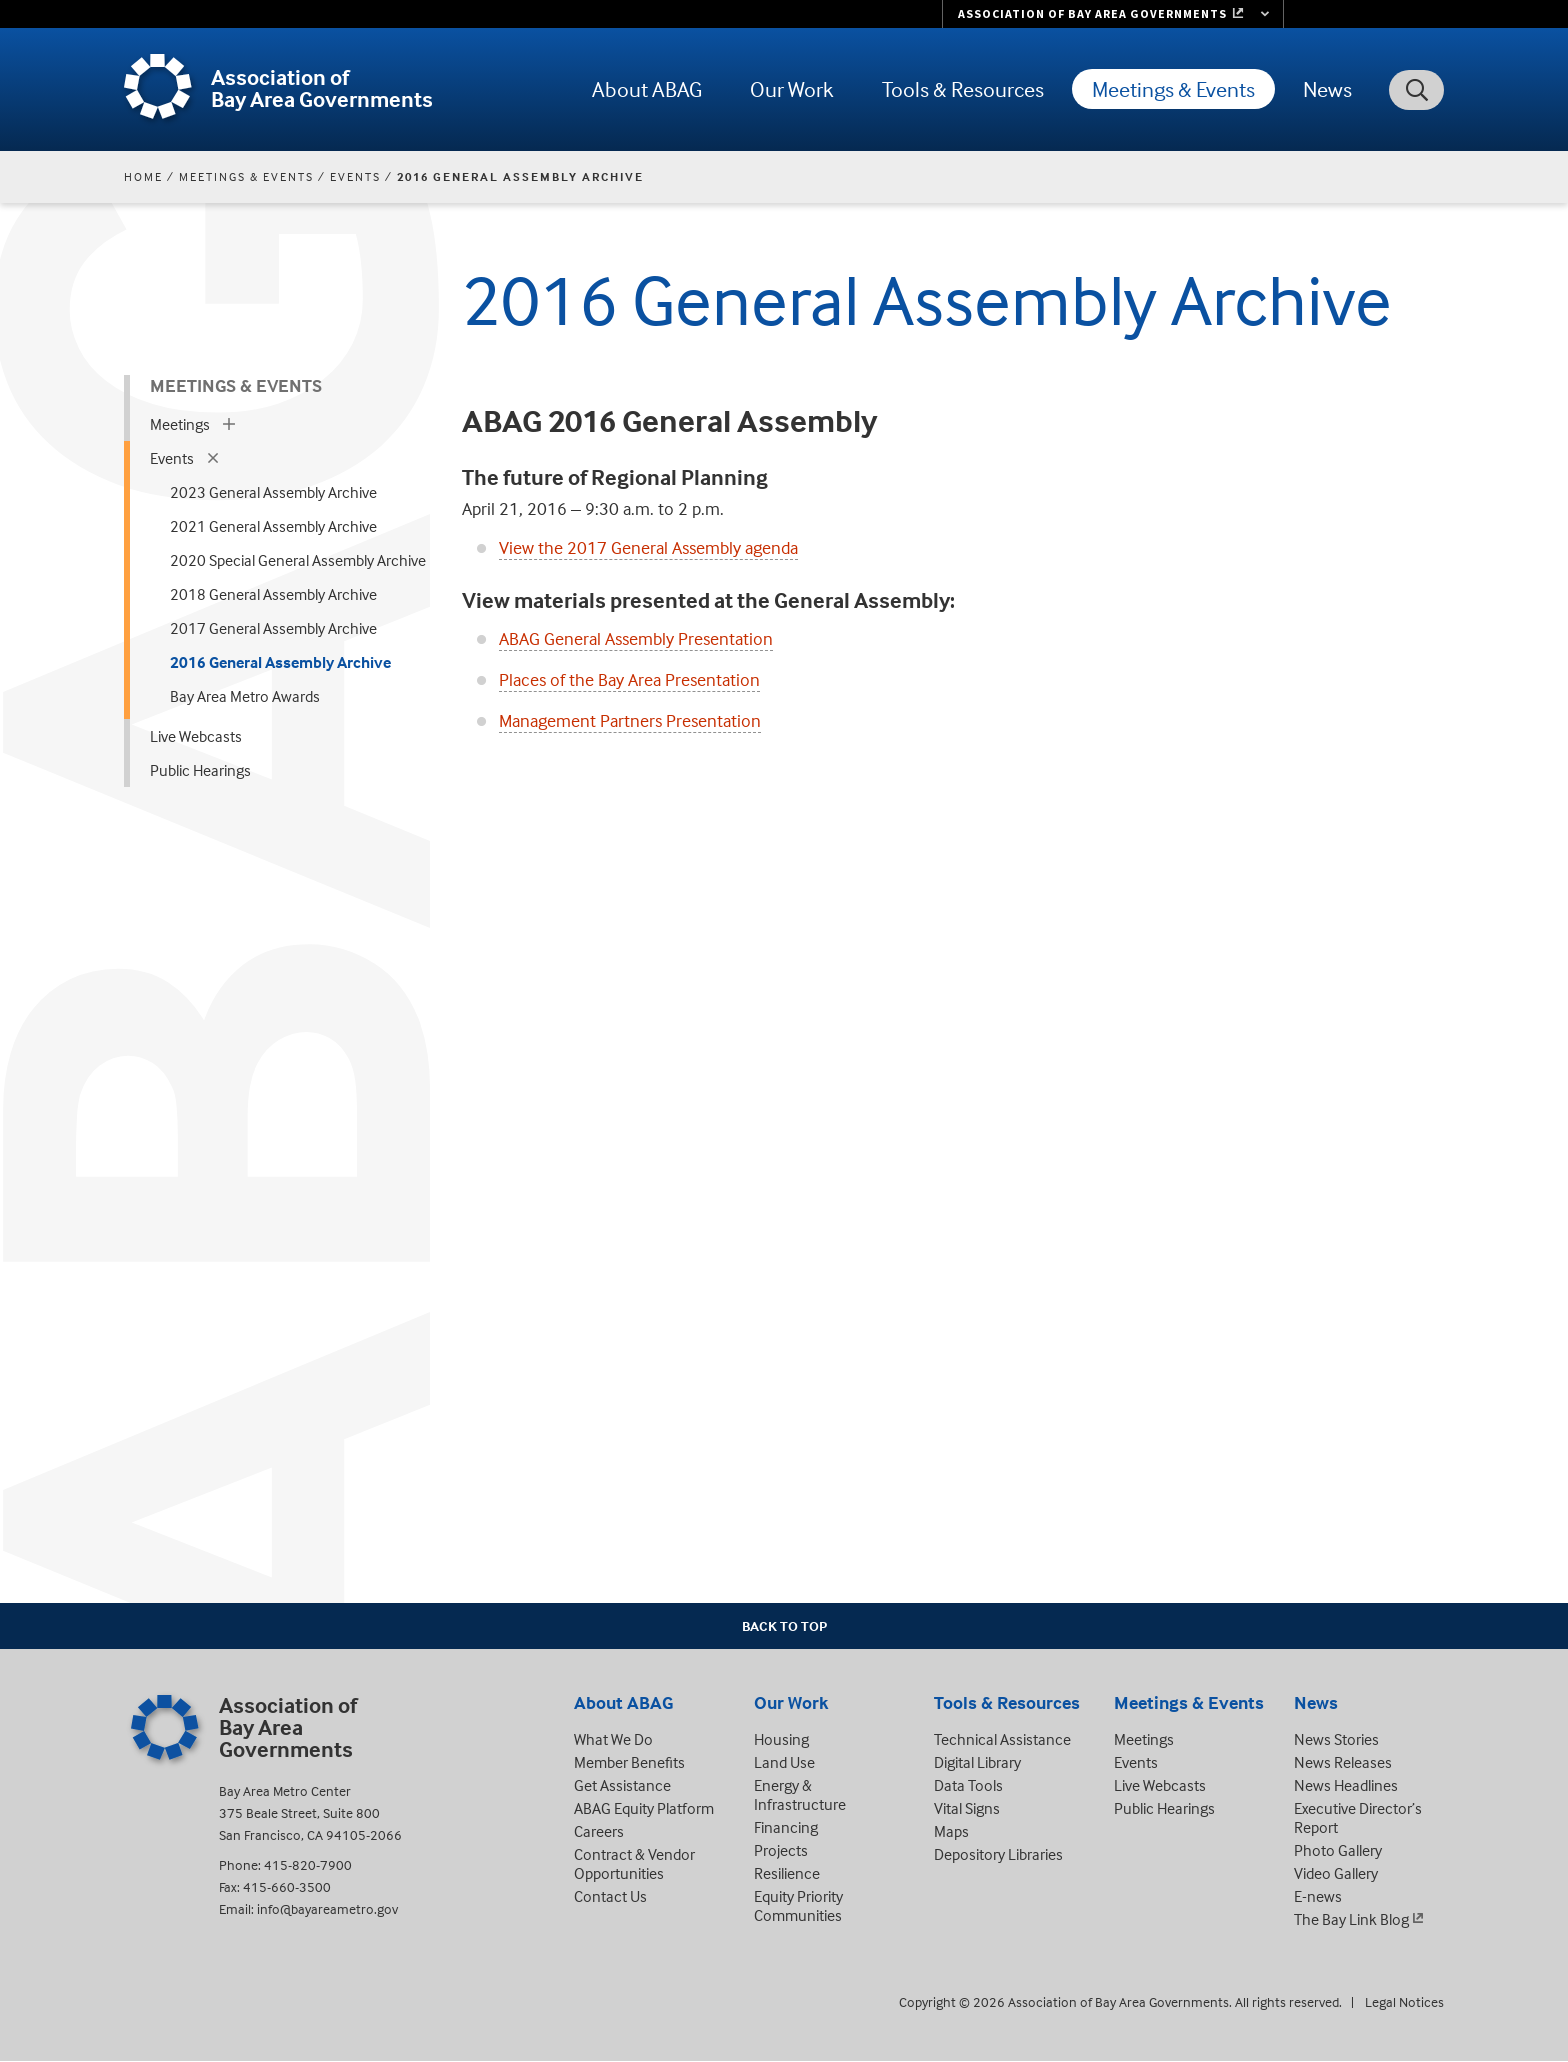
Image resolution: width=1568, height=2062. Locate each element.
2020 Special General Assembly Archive (298, 560)
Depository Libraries (998, 1854)
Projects (781, 1850)
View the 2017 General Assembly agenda (648, 547)
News (1327, 89)
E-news (1318, 1896)
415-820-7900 (308, 1864)
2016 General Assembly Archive (280, 662)
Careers (599, 1831)
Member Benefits (629, 1762)
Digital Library (977, 1762)
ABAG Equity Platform (644, 1808)
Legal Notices (1404, 2001)
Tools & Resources (963, 89)
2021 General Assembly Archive (273, 526)
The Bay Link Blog (1351, 1919)
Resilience (787, 1873)
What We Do (613, 1739)
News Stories (1336, 1739)
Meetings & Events (1173, 89)
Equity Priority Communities (798, 1905)
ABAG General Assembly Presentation (636, 638)
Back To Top (784, 1625)
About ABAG (647, 89)
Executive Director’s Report (1358, 1817)
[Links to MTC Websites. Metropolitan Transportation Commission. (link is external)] (1113, 14)
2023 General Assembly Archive (273, 492)
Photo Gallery (1338, 1850)
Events (355, 176)
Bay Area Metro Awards (245, 696)
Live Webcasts (196, 736)
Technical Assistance (1002, 1739)
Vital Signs (967, 1808)
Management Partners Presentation (630, 720)
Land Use (784, 1762)
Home (143, 176)
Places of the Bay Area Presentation (629, 679)
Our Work (792, 89)
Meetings (180, 424)
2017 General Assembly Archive (273, 628)
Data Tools (968, 1785)
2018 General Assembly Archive (273, 594)
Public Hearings (200, 770)
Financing (786, 1827)
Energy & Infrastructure (800, 1794)
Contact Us (610, 1896)
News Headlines (1346, 1785)
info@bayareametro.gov (327, 1908)
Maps (951, 1831)
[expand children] (229, 424)
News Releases (1343, 1762)
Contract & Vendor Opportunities (634, 1863)
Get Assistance (622, 1785)
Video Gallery (1336, 1873)
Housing (781, 1739)
